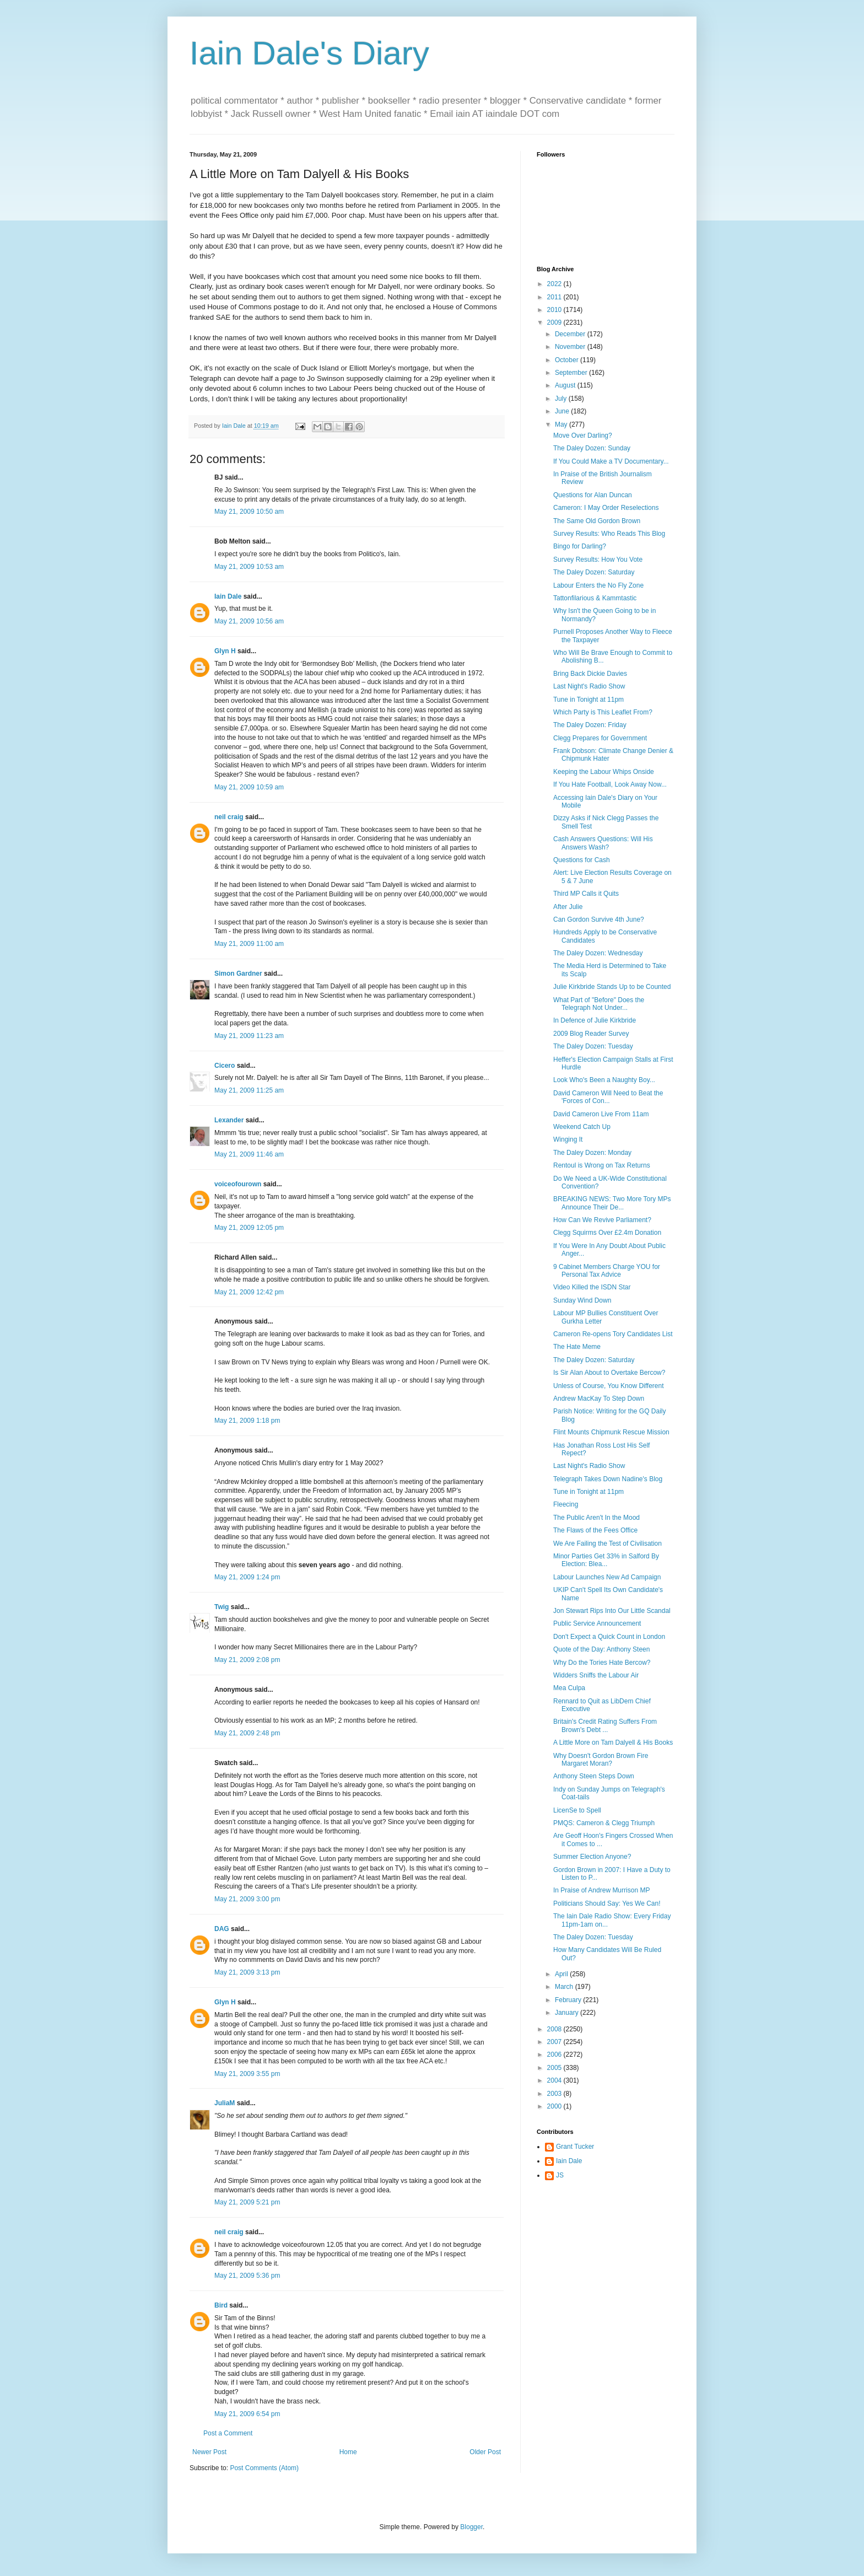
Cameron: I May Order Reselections (605, 508)
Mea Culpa (569, 1688)
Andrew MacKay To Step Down (598, 1398)
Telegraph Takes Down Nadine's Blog (607, 1479)
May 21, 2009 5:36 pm (247, 2275)
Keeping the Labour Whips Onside (603, 772)
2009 (555, 322)
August (566, 385)
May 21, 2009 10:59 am (249, 787)
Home (348, 2452)
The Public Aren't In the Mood (596, 1517)
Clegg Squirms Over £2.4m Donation (607, 1232)
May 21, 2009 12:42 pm (249, 1292)
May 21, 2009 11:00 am (249, 944)
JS (560, 2175)
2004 (555, 2080)
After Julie (567, 907)
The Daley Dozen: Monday (592, 1153)
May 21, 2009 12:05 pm (249, 1227)
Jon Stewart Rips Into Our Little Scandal (612, 1611)
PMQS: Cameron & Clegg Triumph (604, 1823)
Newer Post (209, 2452)
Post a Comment (227, 2433)
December (571, 334)
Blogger (471, 2527)
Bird (221, 2305)
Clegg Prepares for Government (600, 738)
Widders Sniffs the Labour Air (596, 1675)
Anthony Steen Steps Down (593, 1776)
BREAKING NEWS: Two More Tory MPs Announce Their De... (612, 1203)
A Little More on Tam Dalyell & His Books (613, 1742)
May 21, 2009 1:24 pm (247, 1577)
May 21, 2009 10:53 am (249, 567)
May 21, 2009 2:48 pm (247, 1733)
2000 (555, 2106)
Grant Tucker (575, 2146)
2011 (555, 297)
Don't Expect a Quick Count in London (609, 1637)
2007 (555, 2042)
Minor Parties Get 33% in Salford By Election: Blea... (606, 1560)
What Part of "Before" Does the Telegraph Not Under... (598, 1004)
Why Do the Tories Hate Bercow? (602, 1662)
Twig (221, 1607)
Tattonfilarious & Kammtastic (594, 598)
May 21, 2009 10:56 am (249, 621)
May (562, 424)
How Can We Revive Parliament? (602, 1220)
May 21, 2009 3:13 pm (247, 1972)
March (565, 1987)
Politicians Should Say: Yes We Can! (607, 1903)
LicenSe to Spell (577, 1810)
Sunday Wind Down (582, 1300)
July (562, 398)
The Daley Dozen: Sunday (591, 448)
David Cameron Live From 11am (601, 1114)
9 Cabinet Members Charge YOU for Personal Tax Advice (606, 1270)
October (567, 360)
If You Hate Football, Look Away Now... (610, 784)
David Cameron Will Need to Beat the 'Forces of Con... (608, 1097)
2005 (555, 2068)
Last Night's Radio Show (589, 686)
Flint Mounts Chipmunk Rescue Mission (611, 1432)
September (572, 373)
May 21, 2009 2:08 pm (247, 1660)
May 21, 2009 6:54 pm (247, 2414)
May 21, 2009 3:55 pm (247, 2074)
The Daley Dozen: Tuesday (593, 1046)
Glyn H (225, 651)
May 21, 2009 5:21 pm (247, 2202)
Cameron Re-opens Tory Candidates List (613, 1334)
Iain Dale (227, 596)
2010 (555, 310)
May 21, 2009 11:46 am (249, 1154)
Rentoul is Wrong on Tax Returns (601, 1165)
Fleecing (565, 1504)
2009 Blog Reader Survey (591, 1033)
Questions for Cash (581, 860)
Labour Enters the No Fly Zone (598, 585)
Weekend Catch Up (582, 1127)
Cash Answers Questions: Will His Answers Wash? (603, 843)
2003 (555, 2094)
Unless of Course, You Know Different (608, 1386)
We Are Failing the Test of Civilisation (607, 1543)
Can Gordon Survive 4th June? (598, 919)
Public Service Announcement (597, 1623)
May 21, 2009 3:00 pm (247, 1899)
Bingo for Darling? (579, 546)
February (569, 2000)
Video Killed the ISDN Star (592, 1287)
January (567, 2012)
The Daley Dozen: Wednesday (598, 953)
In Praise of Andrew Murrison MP (601, 1890)
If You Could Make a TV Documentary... (611, 461)
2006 (555, 2054)
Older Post (485, 2452)
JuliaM (224, 2103)
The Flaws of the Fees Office (595, 1530)
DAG (221, 1929)
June (563, 411)
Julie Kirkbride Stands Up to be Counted (612, 987)
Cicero (224, 1065)
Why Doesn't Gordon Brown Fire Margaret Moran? (600, 1759)
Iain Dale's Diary (309, 53)
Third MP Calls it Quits (586, 893)
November (571, 347)
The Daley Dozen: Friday (590, 725)
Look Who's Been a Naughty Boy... (604, 1080)
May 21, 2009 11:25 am (249, 1090)
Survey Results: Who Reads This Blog (609, 533)
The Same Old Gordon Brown (596, 521)
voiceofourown (237, 1184)
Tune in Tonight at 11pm (588, 699)
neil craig (229, 817)
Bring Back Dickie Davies (590, 673)
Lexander (229, 1120)
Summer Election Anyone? (592, 1856)
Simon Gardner (238, 973)
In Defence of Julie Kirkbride (594, 1020)
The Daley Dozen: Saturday (593, 572)
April (562, 1974)
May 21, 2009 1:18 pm (247, 1420)
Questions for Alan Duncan (592, 495)
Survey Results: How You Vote (597, 559)
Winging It (567, 1139)
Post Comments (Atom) (264, 2468)
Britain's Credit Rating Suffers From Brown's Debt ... (605, 1725)
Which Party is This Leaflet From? (602, 712)
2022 (555, 284)
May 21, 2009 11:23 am (249, 1036)
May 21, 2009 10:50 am (249, 511)
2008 (555, 2029)
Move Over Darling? (582, 435)
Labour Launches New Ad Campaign (607, 1577)
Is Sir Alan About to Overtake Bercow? (609, 1372)
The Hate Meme (577, 1347)
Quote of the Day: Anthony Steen (601, 1649)
